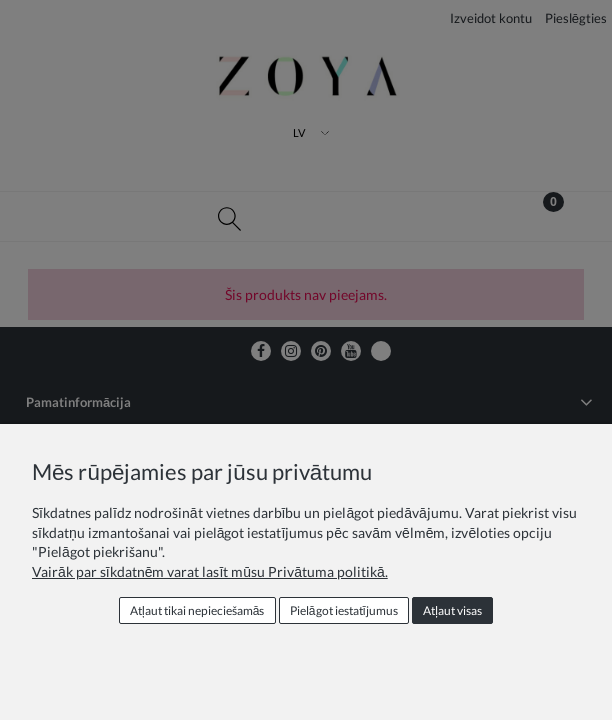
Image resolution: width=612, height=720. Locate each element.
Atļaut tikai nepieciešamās (197, 610)
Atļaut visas (452, 610)
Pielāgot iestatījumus (344, 610)
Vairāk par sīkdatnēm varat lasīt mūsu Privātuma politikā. (210, 571)
